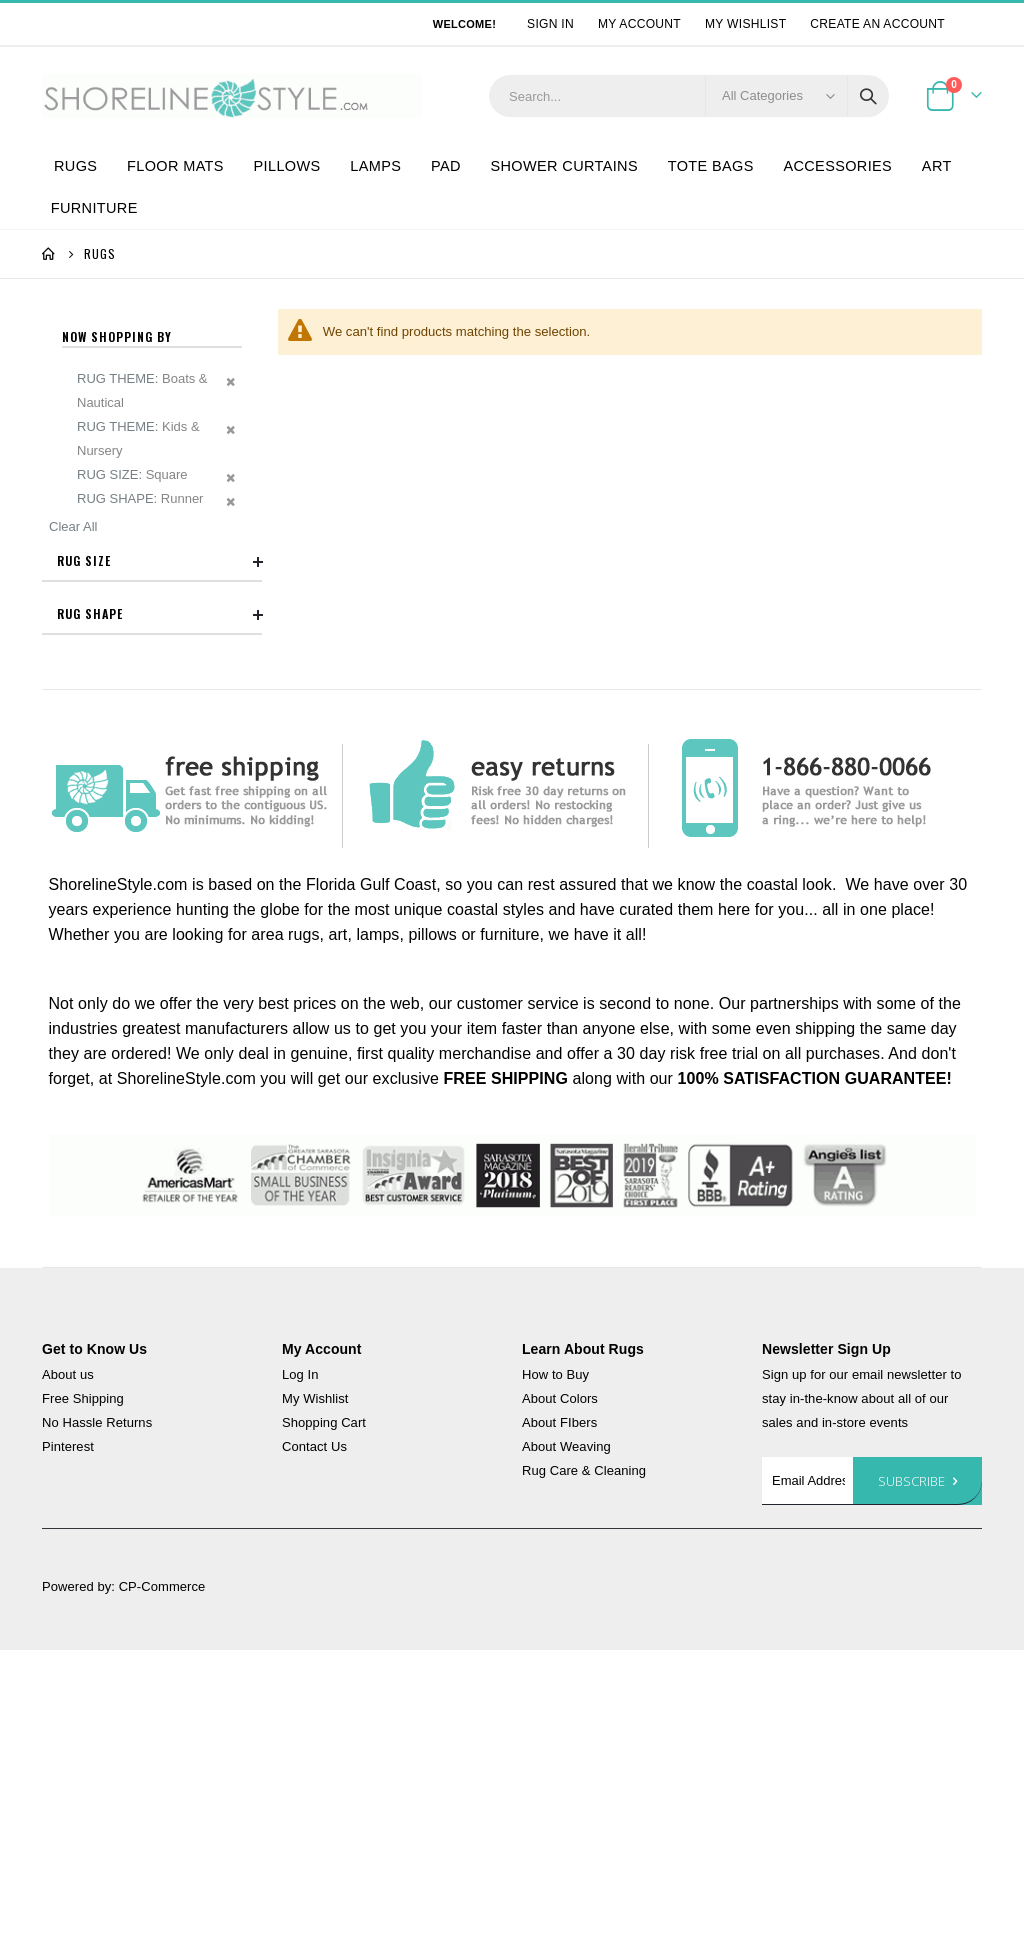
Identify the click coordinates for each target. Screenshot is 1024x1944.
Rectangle (120, 880)
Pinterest (68, 1740)
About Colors (560, 1692)
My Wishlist (745, 24)
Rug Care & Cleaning (584, 1764)
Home (49, 254)
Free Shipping (83, 1692)
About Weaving (566, 1740)
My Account (639, 24)
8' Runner (119, 776)
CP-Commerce (162, 1880)
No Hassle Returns (97, 1716)
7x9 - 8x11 (121, 712)
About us (68, 1668)
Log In (300, 1668)
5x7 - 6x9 (118, 680)
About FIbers (559, 1716)
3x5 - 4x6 (118, 648)
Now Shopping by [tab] (117, 337)
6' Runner (119, 744)
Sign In (550, 24)
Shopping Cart (324, 1716)
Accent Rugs (128, 616)
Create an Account (877, 24)
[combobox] (689, 96)
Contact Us (314, 1740)
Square (112, 912)
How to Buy (555, 1668)
